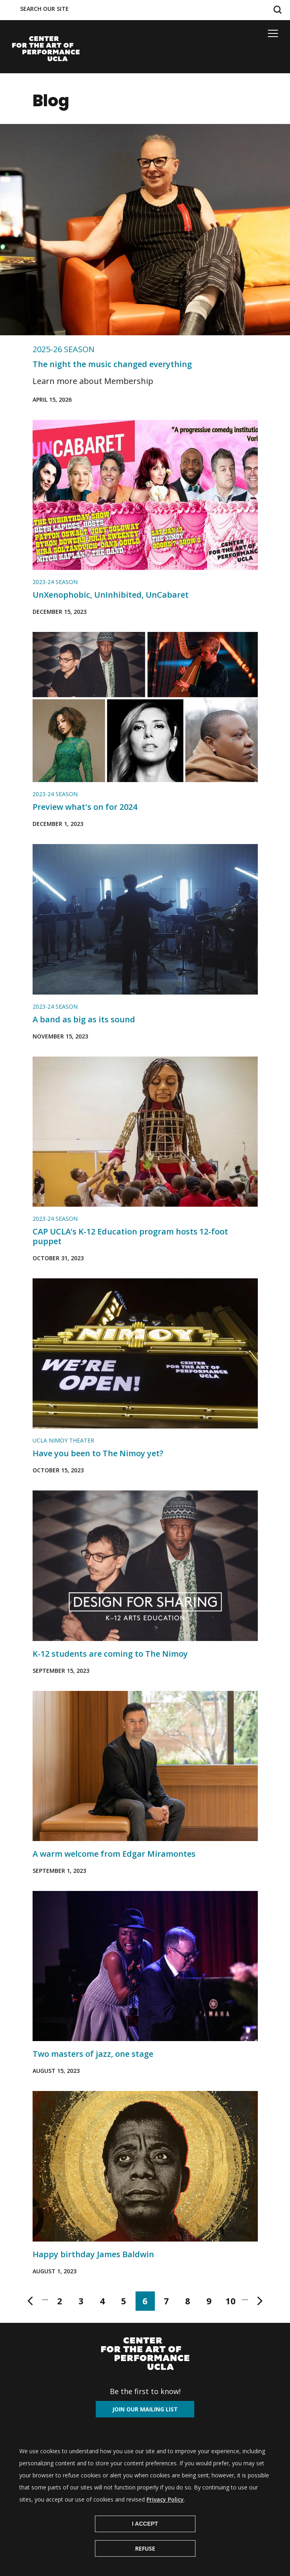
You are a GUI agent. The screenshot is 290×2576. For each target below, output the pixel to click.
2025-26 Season (64, 349)
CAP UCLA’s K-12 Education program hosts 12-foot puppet (130, 1236)
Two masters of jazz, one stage (93, 2053)
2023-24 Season (55, 582)
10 (232, 2303)
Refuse (145, 2548)
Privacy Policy (165, 2499)
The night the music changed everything (112, 364)
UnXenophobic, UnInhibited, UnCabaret (111, 594)
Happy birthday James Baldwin (93, 2254)
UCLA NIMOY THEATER (63, 1440)
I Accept (145, 2523)
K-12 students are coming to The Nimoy (110, 1653)
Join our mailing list (145, 2409)
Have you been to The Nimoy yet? (98, 1453)
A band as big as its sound (84, 1019)
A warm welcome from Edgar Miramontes (114, 1853)
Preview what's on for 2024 (85, 806)
